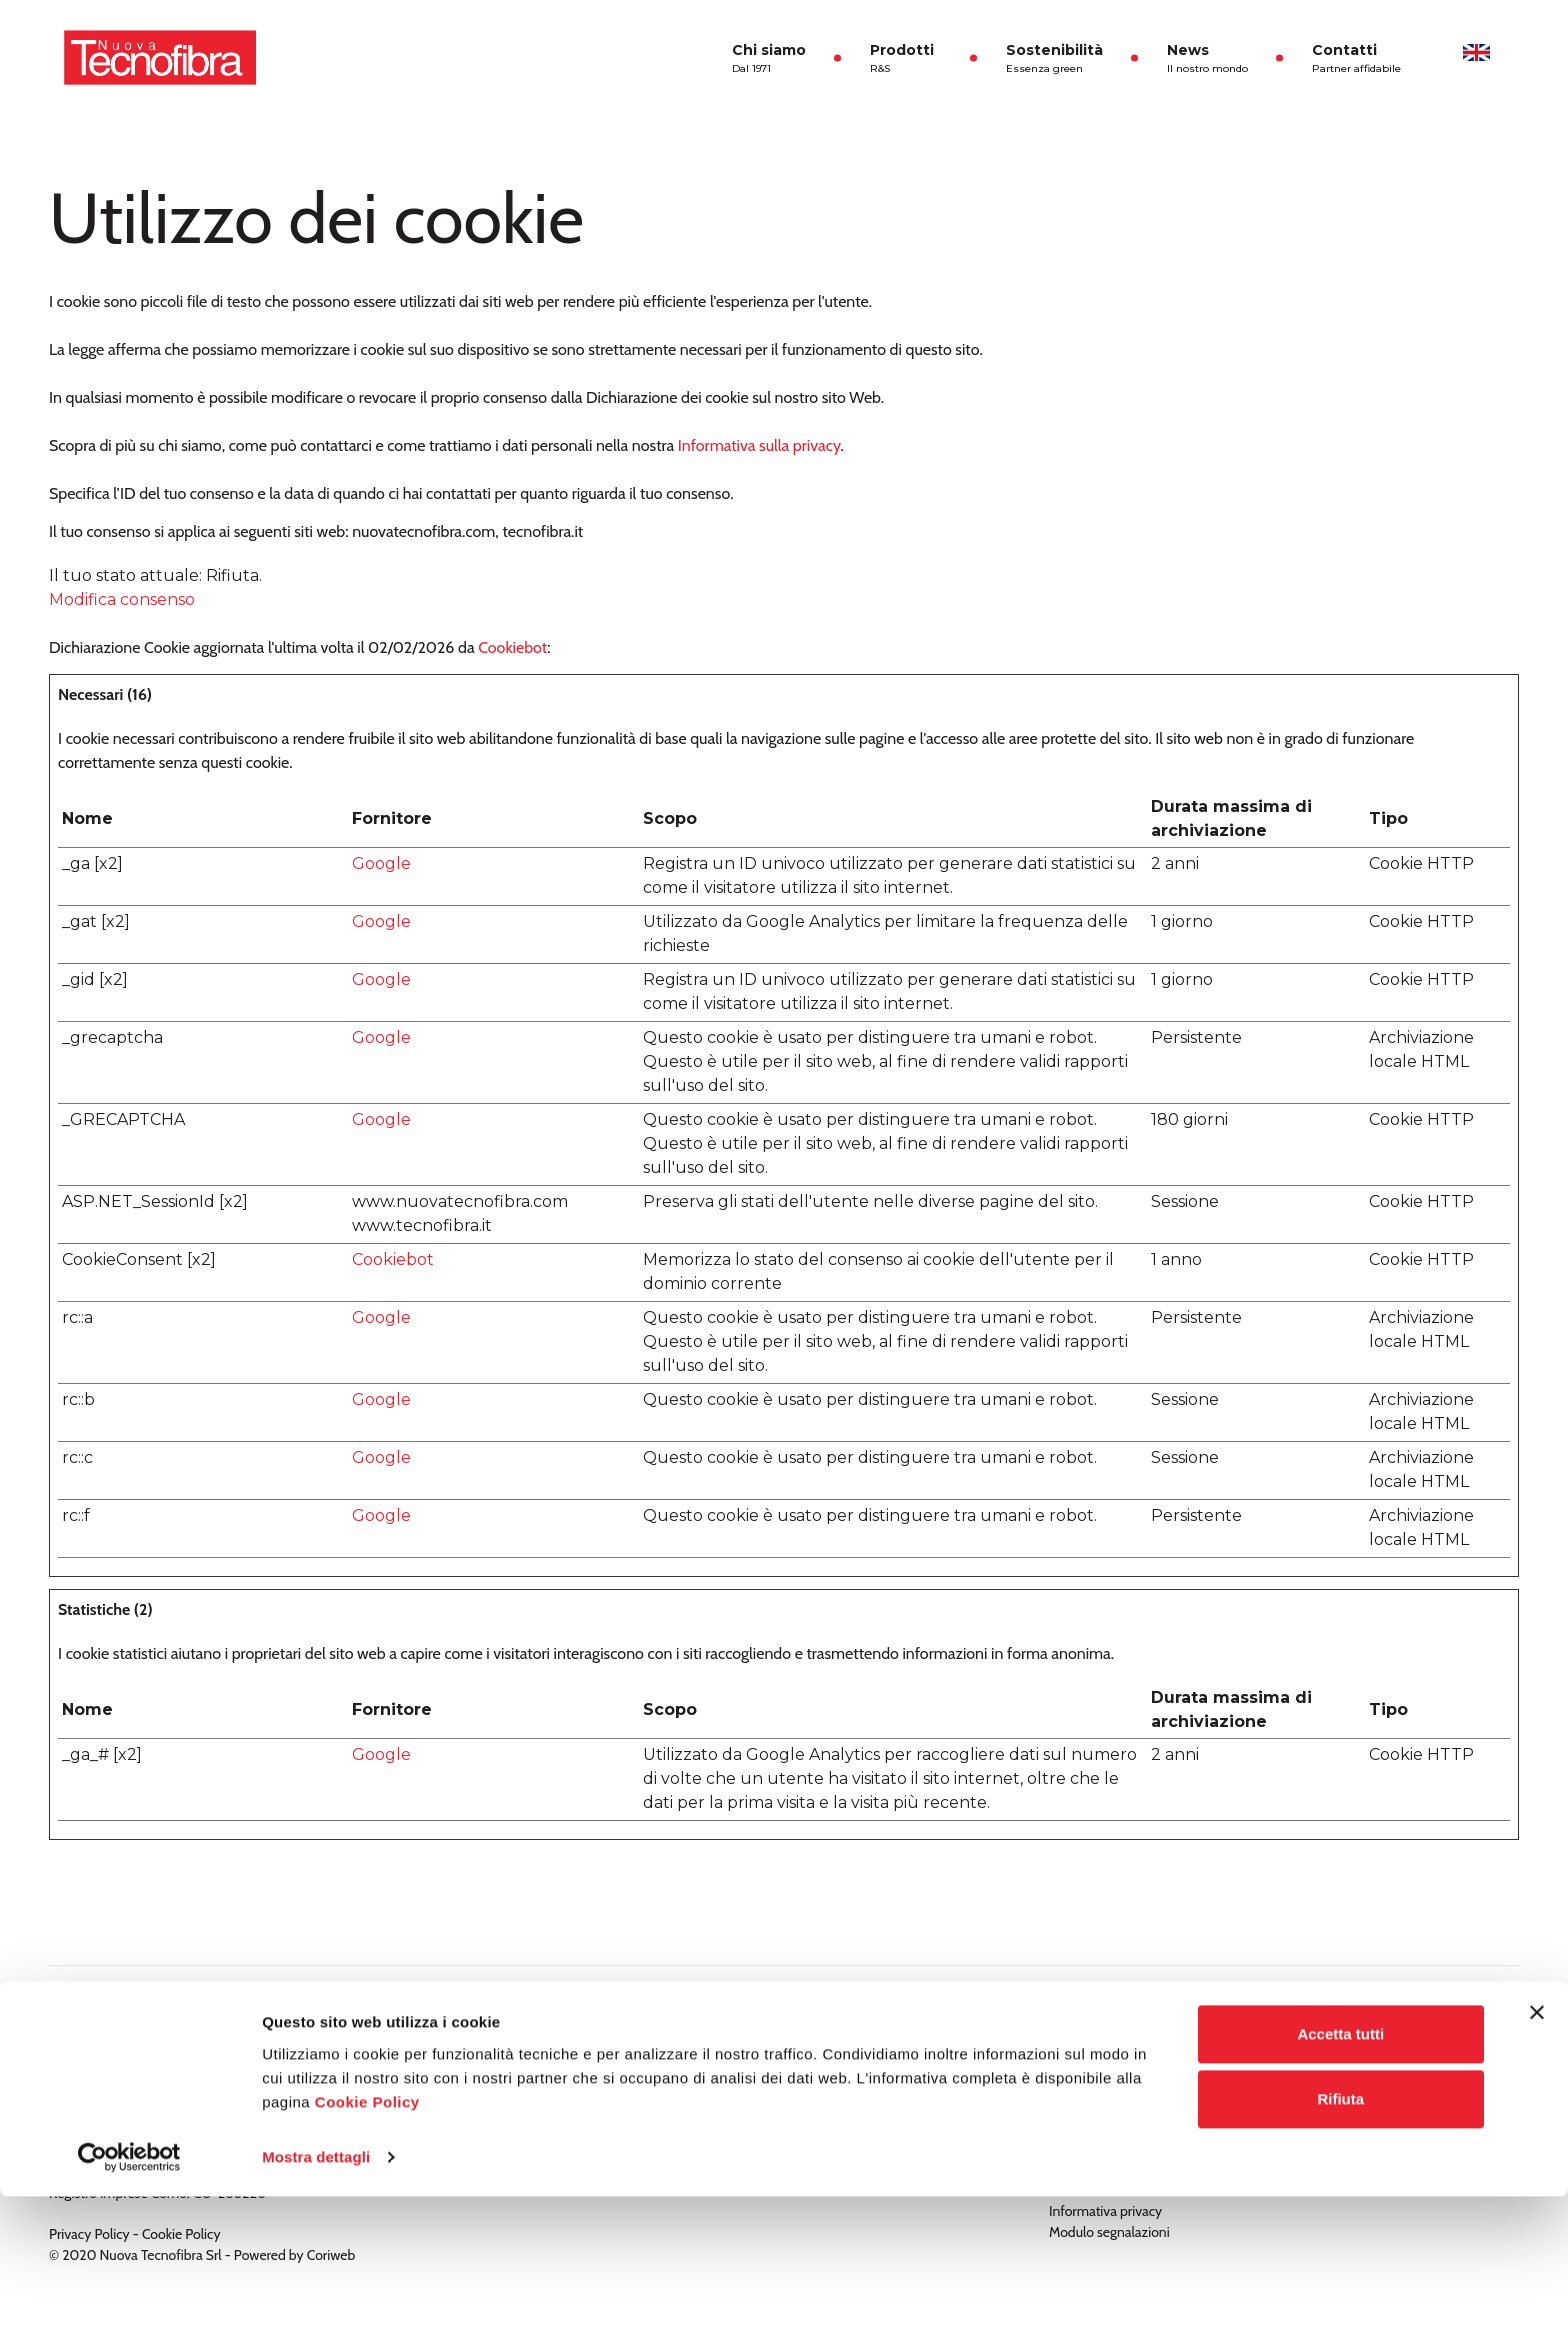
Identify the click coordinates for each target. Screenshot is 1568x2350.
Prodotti (906, 58)
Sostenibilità (1054, 58)
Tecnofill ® (580, 2046)
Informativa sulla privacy (759, 445)
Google (381, 863)
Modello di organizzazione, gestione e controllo (1187, 2088)
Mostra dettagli (316, 2310)
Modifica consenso (122, 599)
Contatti (1356, 58)
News (1207, 58)
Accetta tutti (1340, 2187)
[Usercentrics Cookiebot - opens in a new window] (129, 2311)
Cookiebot (512, 647)
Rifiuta (1340, 2252)
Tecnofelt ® (583, 2109)
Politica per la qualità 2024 (1127, 2067)
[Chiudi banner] (1537, 2166)
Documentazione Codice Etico (1138, 2046)
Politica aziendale (1100, 2109)
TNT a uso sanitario (605, 2130)
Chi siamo (769, 58)
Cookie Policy (367, 2255)
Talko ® (571, 2088)
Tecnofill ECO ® (595, 2067)
